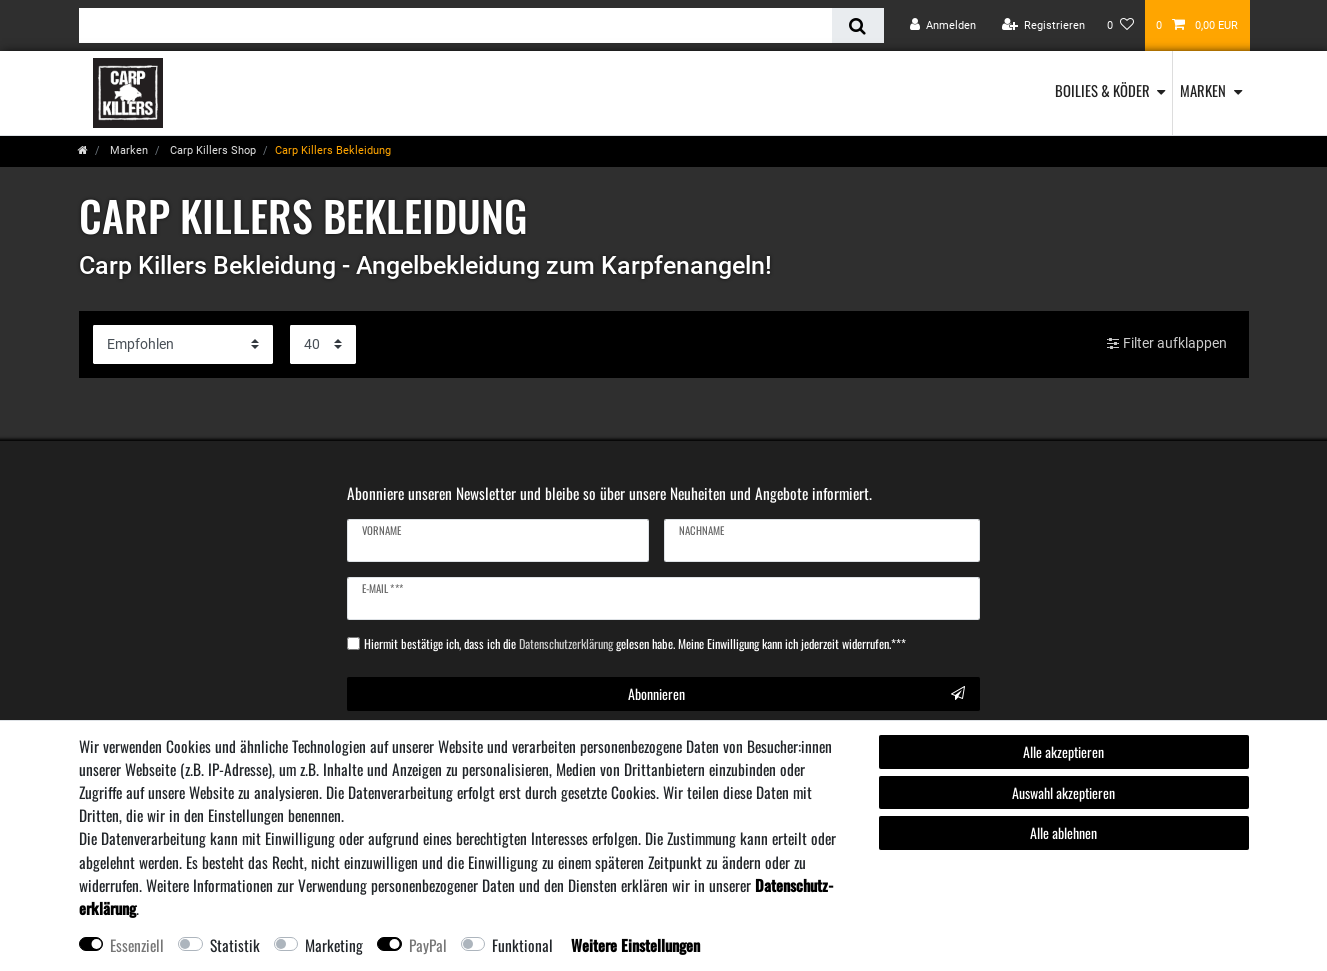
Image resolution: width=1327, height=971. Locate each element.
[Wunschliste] (1120, 25)
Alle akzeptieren (1063, 751)
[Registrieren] (1043, 25)
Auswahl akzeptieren (1063, 792)
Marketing (334, 945)
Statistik (235, 945)
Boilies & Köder (1102, 90)
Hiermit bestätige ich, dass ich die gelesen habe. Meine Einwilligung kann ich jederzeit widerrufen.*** (635, 644)
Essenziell (137, 945)
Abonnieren (796, 693)
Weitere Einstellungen (635, 945)
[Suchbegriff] (456, 25)
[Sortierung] (183, 344)
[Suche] (857, 25)
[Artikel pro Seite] (323, 344)
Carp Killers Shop (211, 150)
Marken (1203, 90)
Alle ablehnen (1063, 832)
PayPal (428, 945)
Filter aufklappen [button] (1167, 344)
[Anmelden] (943, 25)
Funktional (522, 945)
